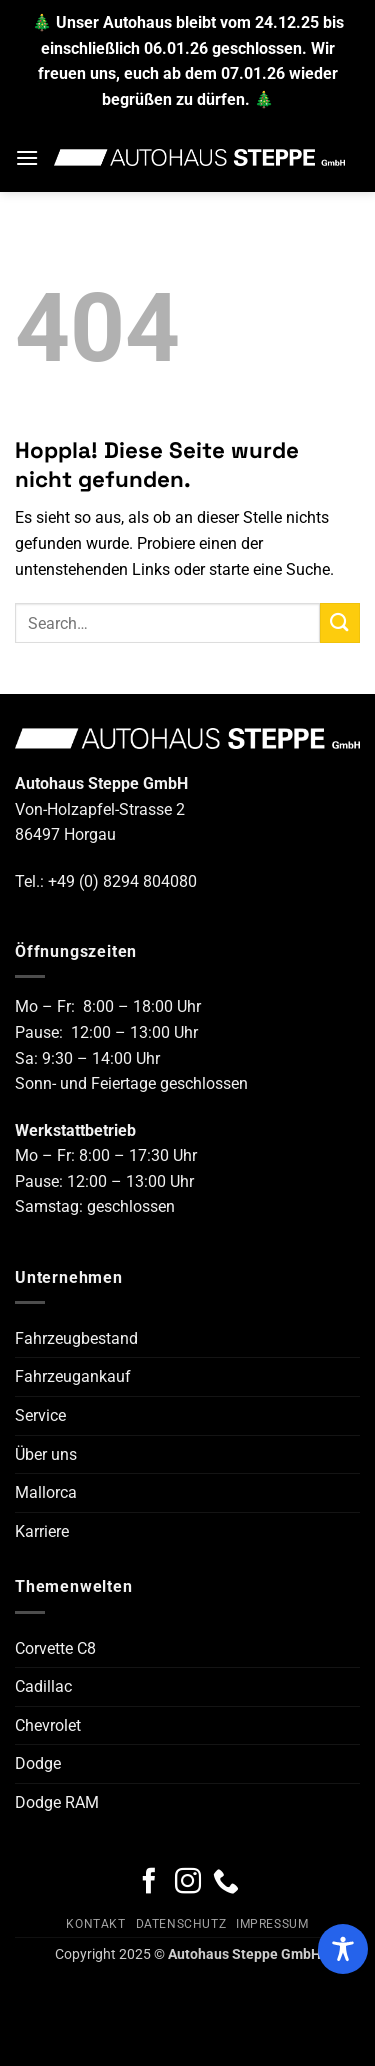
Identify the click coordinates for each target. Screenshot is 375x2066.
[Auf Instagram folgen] (188, 1883)
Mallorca (46, 1492)
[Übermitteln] (340, 622)
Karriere (42, 1531)
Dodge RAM (57, 1802)
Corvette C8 (55, 1648)
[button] (27, 157)
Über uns (46, 1454)
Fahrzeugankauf (73, 1376)
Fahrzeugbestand (76, 1338)
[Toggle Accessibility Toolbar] (343, 1949)
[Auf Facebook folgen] (149, 1883)
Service (40, 1415)
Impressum (272, 1924)
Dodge (38, 1763)
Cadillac (43, 1686)
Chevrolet (48, 1725)
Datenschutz (181, 1924)
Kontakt (95, 1924)
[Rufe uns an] (226, 1883)
